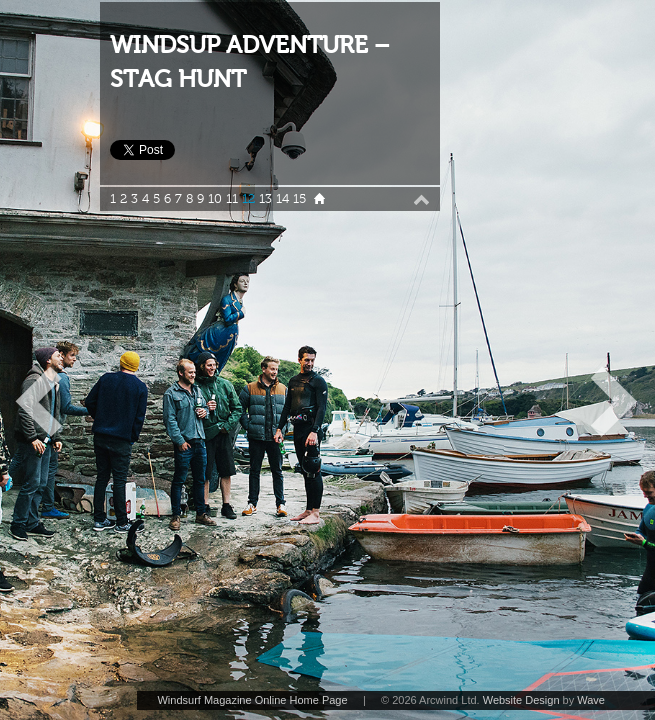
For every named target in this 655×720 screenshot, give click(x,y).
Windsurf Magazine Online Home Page (252, 700)
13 (265, 199)
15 (299, 199)
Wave (591, 700)
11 (232, 199)
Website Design (521, 700)
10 (215, 199)
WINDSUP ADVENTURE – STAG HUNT (250, 62)
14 (282, 199)
